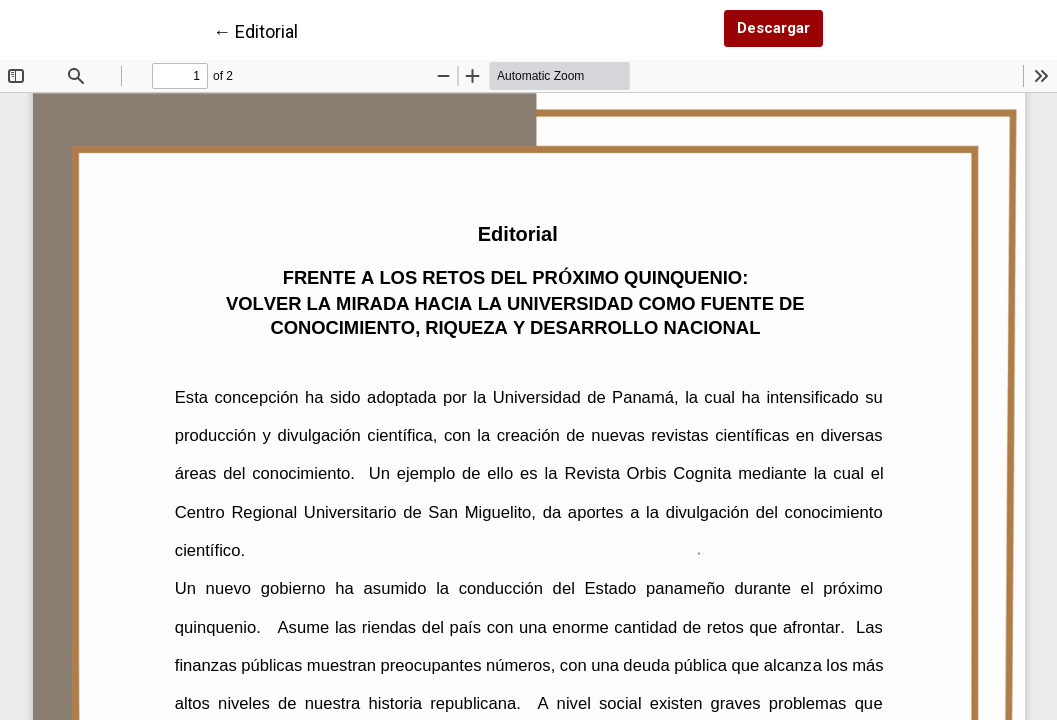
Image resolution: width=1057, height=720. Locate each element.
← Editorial (255, 30)
